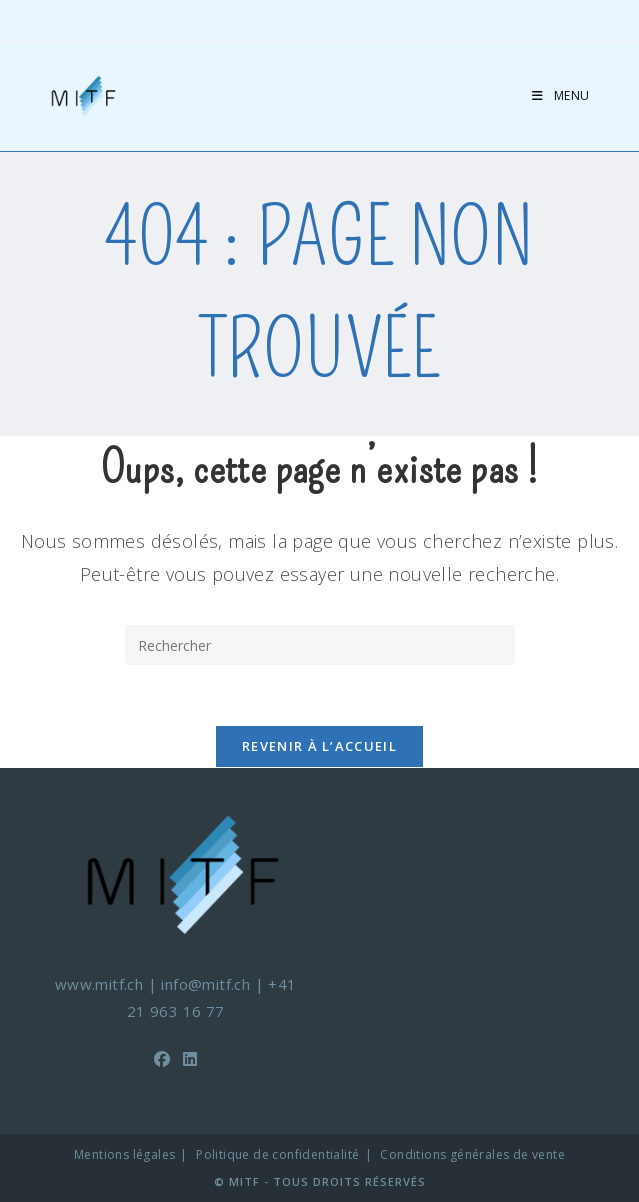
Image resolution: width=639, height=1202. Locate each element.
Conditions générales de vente (472, 1154)
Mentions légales (124, 1154)
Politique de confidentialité (277, 1154)
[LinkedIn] (190, 1059)
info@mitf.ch (205, 984)
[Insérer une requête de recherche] (320, 645)
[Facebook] (162, 1059)
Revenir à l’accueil (319, 746)
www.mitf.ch (99, 984)
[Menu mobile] (561, 95)
